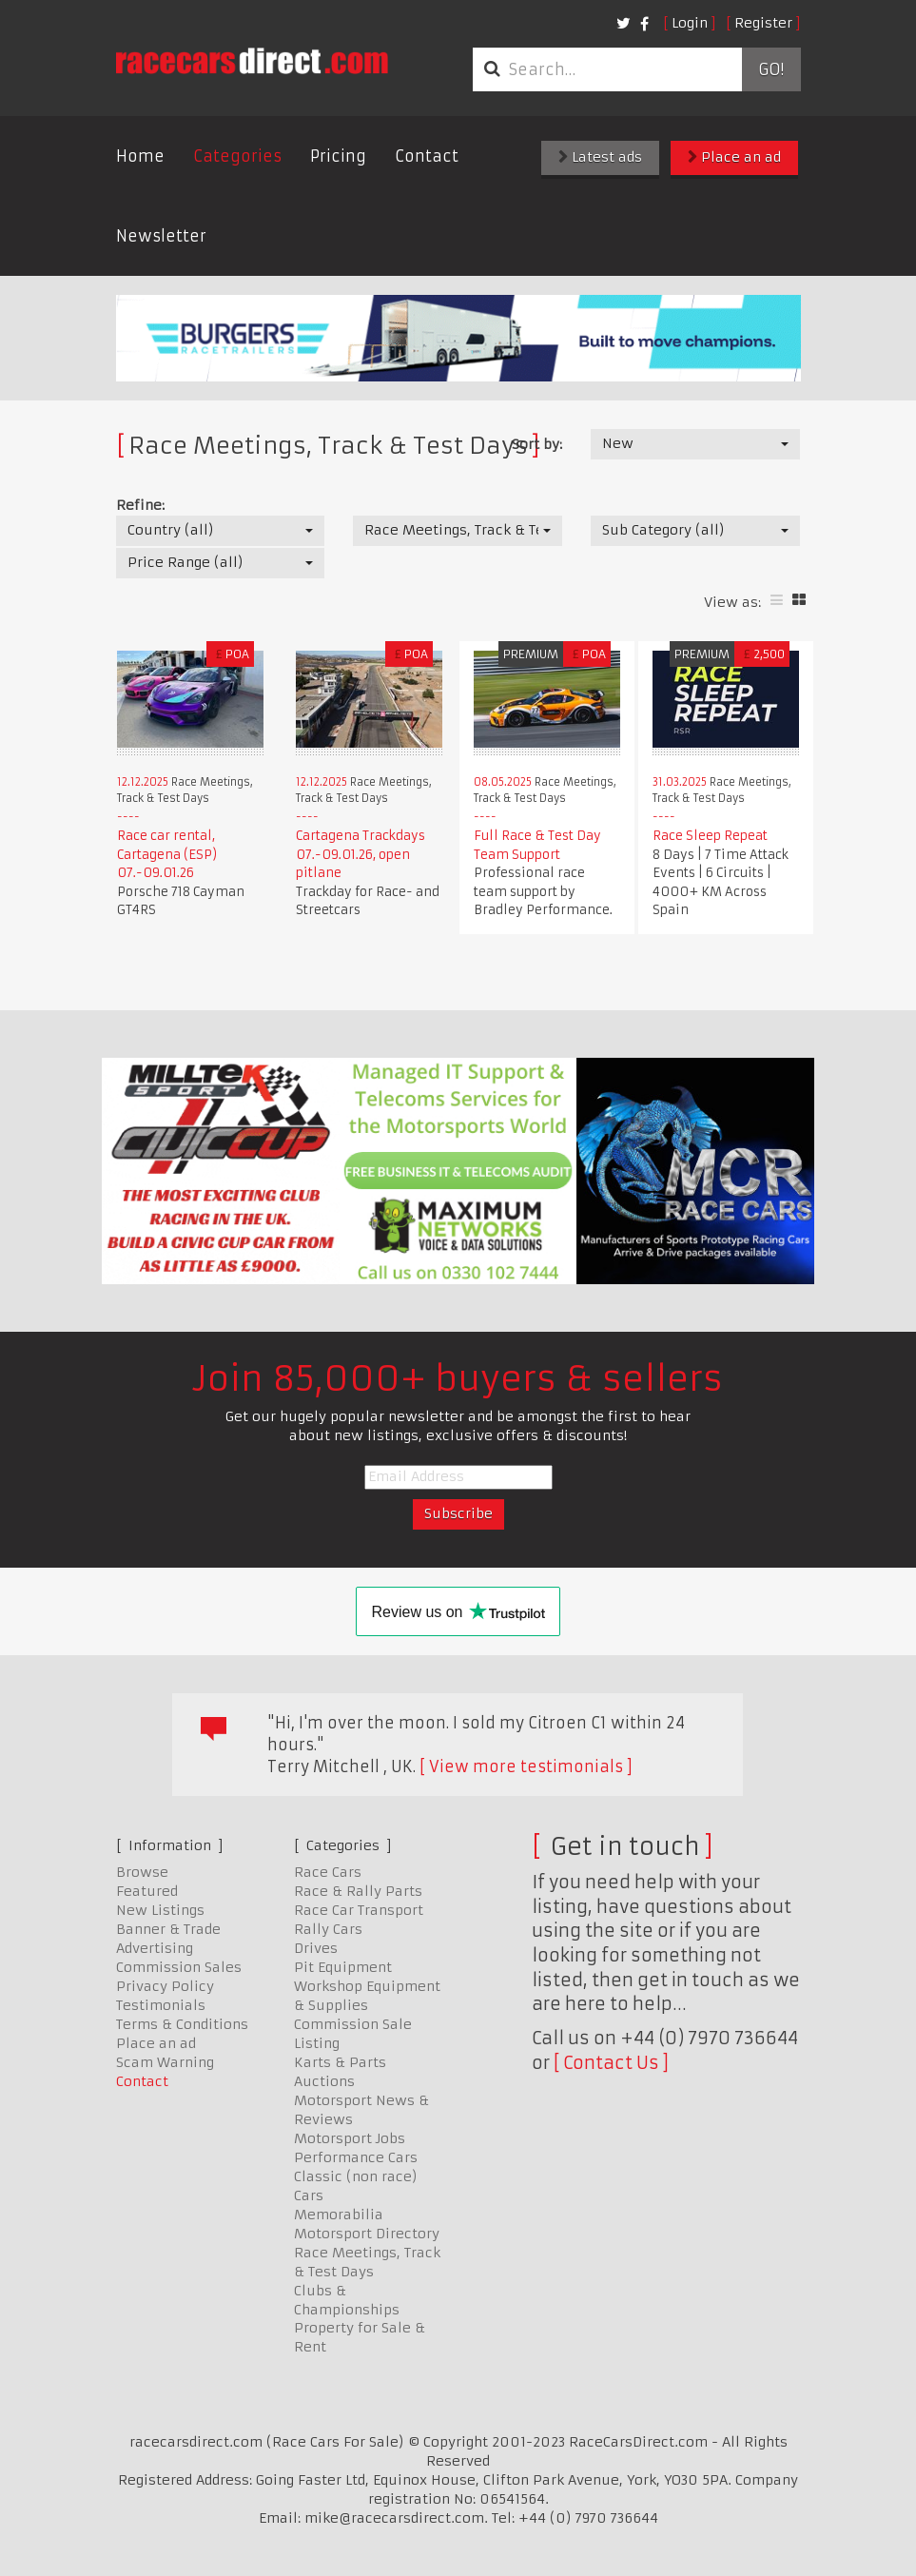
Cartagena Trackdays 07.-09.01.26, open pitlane (360, 854)
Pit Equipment (343, 1967)
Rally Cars (328, 1929)
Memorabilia (338, 2214)
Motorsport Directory (366, 2233)
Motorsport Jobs (349, 2138)
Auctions (324, 2081)
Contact (426, 156)
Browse (142, 1872)
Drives (316, 1948)
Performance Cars (356, 2157)
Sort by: (537, 444)
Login (690, 22)
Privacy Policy (165, 1986)
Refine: (140, 505)
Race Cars (327, 1872)
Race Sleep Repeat (710, 836)
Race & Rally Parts (358, 1891)
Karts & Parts (340, 2062)
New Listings (160, 1910)
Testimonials (160, 2005)
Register (763, 22)
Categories (237, 156)
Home (140, 156)
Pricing (338, 156)
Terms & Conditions (182, 2024)
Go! (771, 69)
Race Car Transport (358, 1910)
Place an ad (734, 157)
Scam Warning (165, 2062)
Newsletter (161, 235)
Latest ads (600, 157)
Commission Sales (179, 1967)
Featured (147, 1891)
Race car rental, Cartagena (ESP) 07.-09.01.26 (167, 854)
